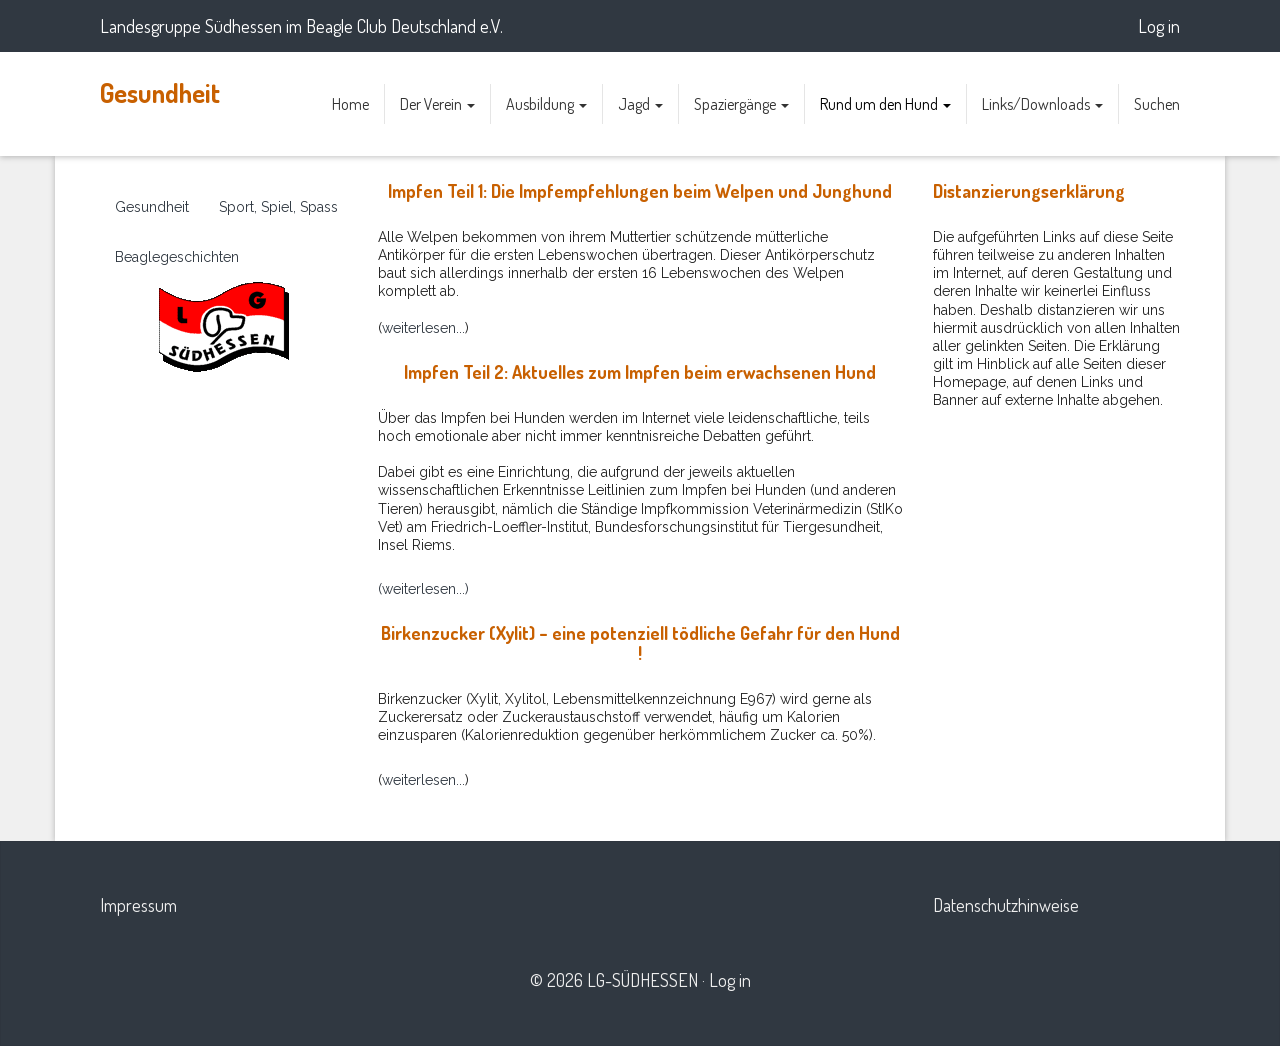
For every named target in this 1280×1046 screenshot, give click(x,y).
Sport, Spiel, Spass (278, 207)
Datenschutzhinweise (1006, 905)
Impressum (138, 905)
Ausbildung (546, 104)
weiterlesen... (423, 328)
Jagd (640, 104)
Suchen (1157, 104)
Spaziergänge (741, 104)
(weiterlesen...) (423, 589)
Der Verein (437, 104)
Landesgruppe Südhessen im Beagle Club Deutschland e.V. (301, 26)
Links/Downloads (1042, 104)
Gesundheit (160, 92)
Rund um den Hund (885, 104)
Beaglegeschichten (177, 257)
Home (350, 104)
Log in (1159, 26)
